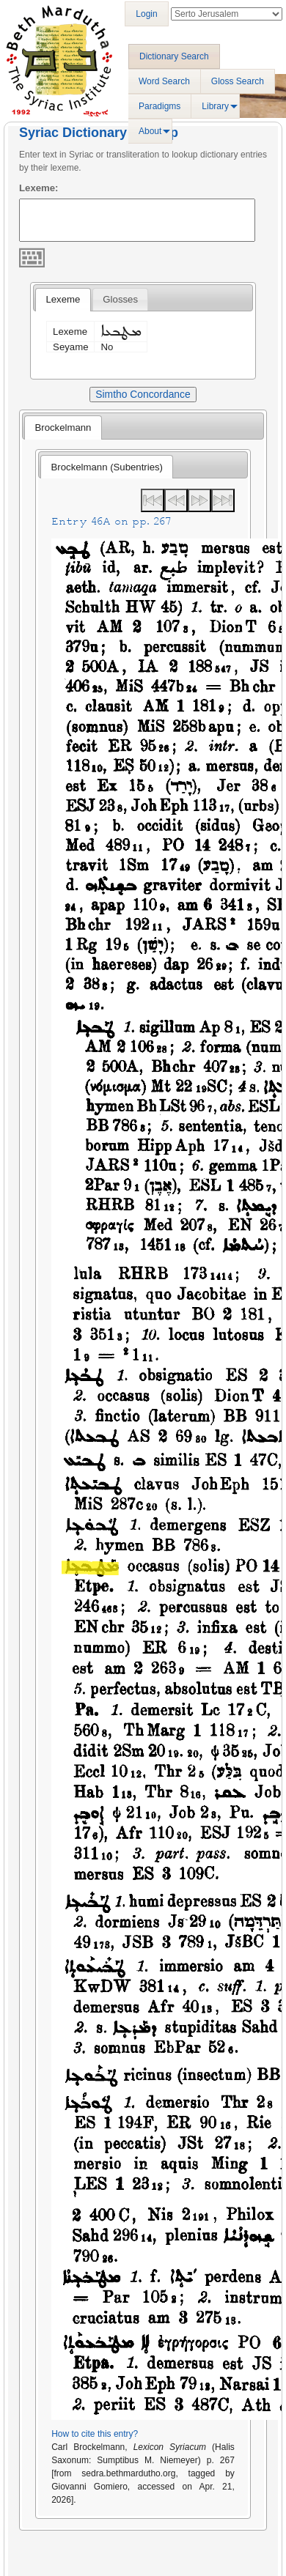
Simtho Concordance (142, 394)
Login (146, 14)
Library (215, 106)
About (150, 131)
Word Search (164, 81)
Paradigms (159, 106)
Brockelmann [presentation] (62, 427)
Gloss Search (237, 81)
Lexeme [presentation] (62, 299)
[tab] (62, 299)
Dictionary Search (174, 56)
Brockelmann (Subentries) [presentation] (107, 467)
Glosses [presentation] (120, 299)
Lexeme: (39, 187)
